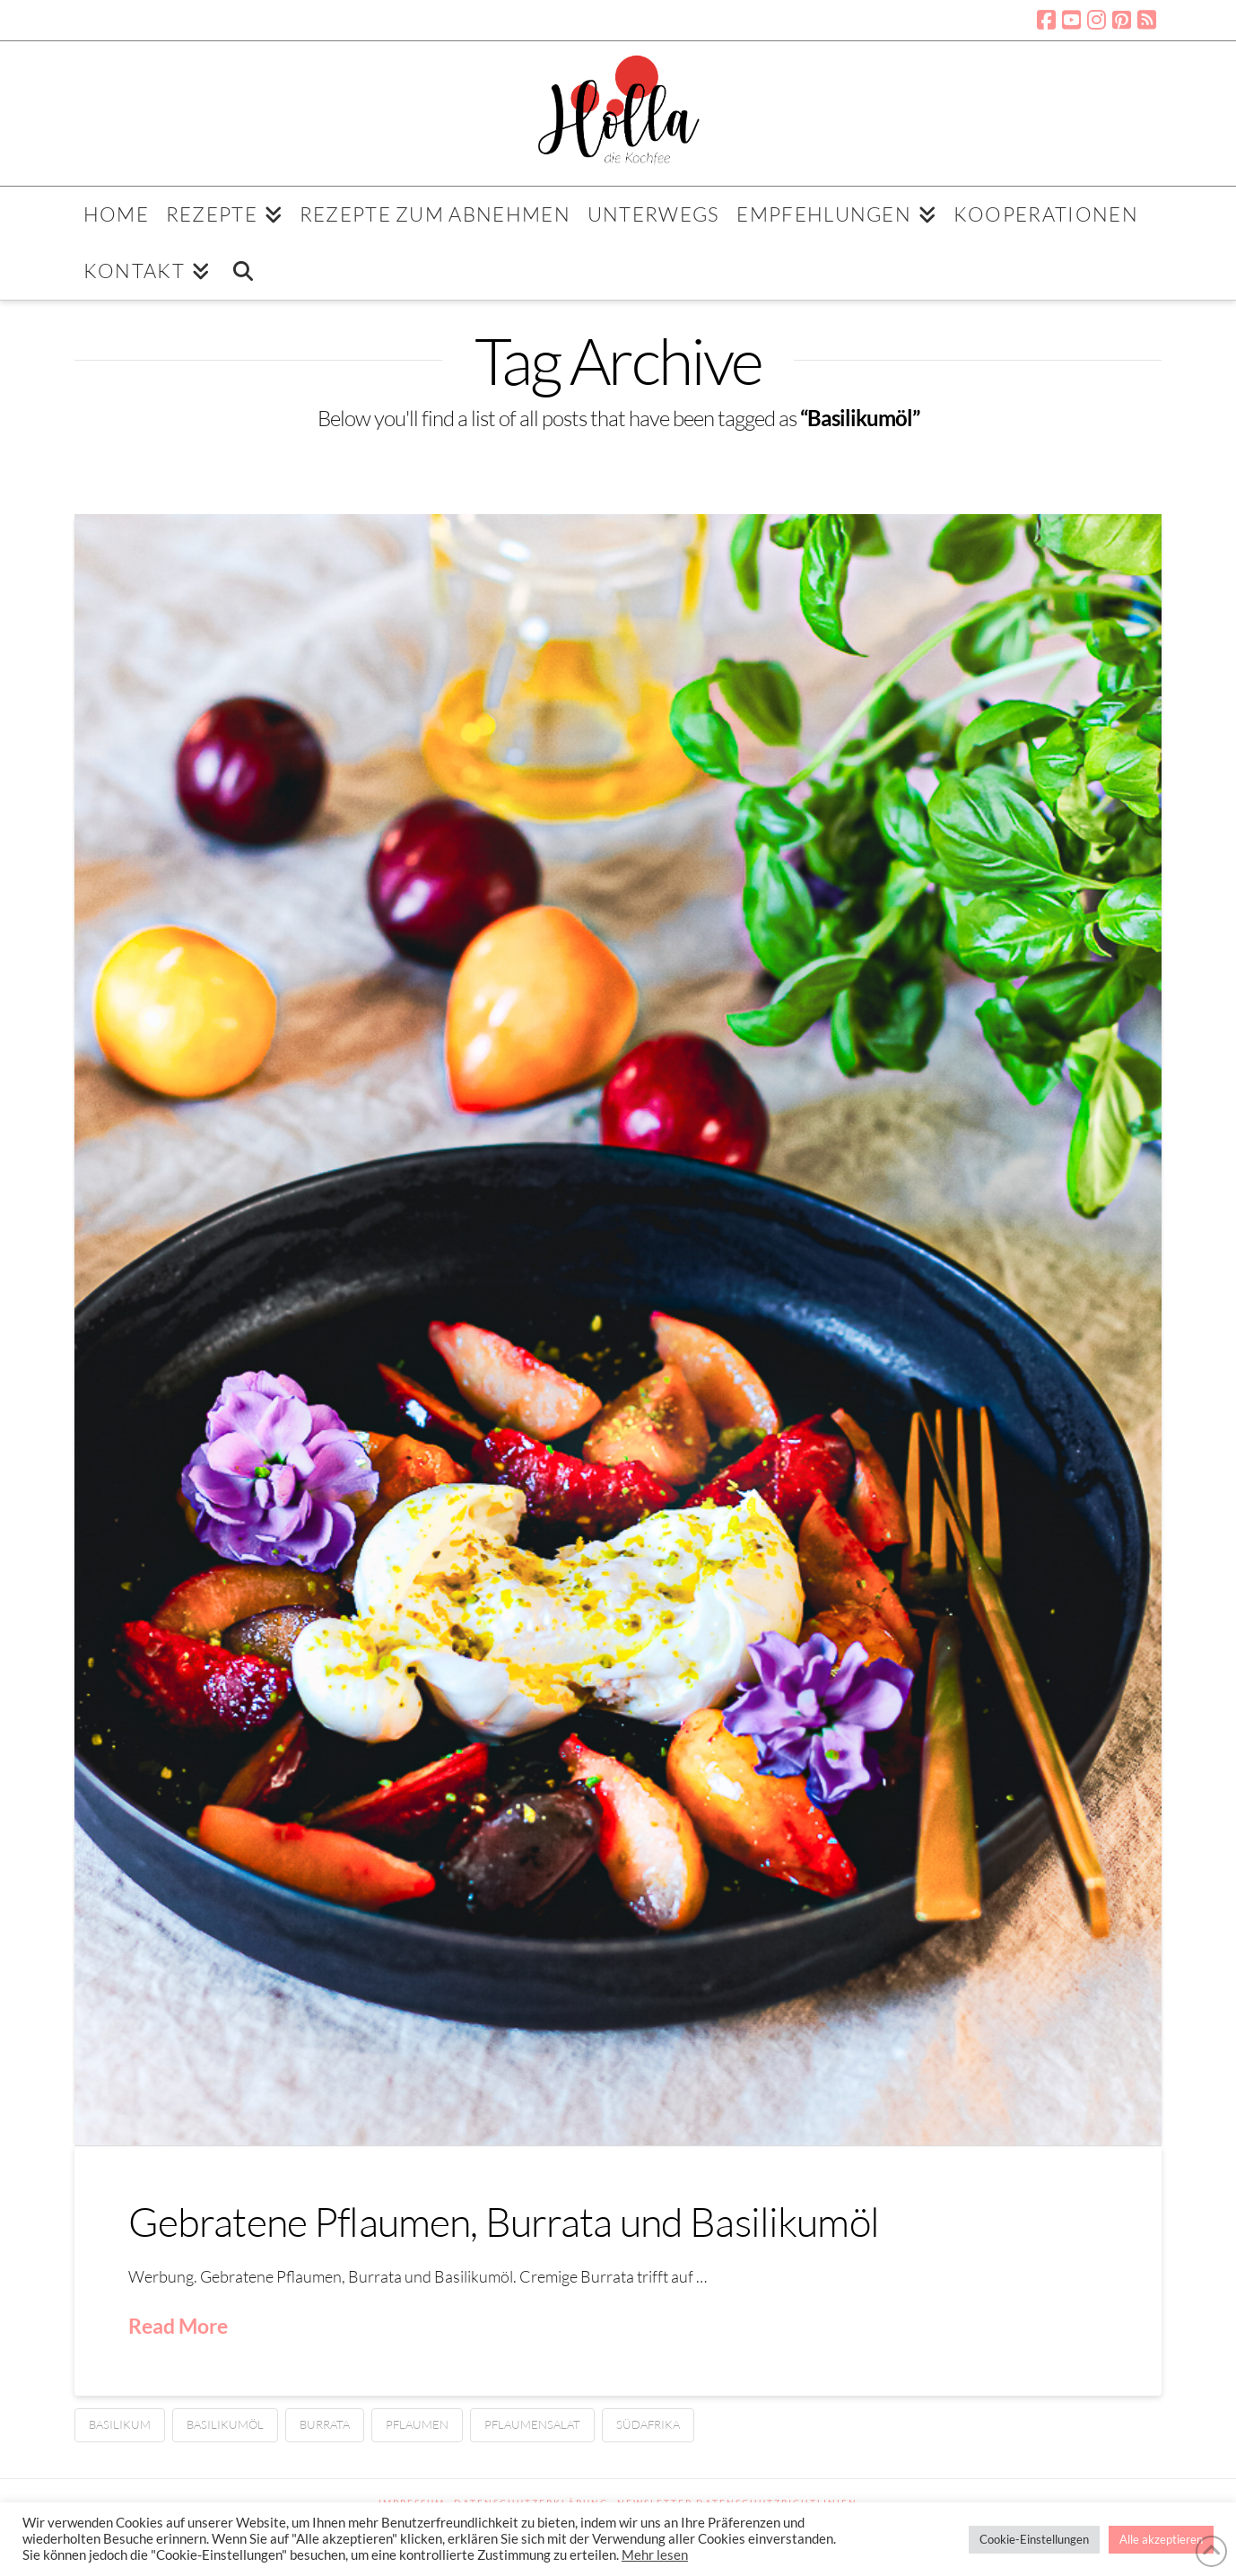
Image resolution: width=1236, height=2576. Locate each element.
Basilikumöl (225, 2424)
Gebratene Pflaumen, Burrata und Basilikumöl (503, 2221)
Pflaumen (417, 2424)
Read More (178, 2325)
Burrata (325, 2424)
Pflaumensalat (532, 2424)
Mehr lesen (655, 2555)
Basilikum (120, 2424)
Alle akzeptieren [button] (1161, 2539)
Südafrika (648, 2424)
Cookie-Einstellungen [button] (1034, 2539)
